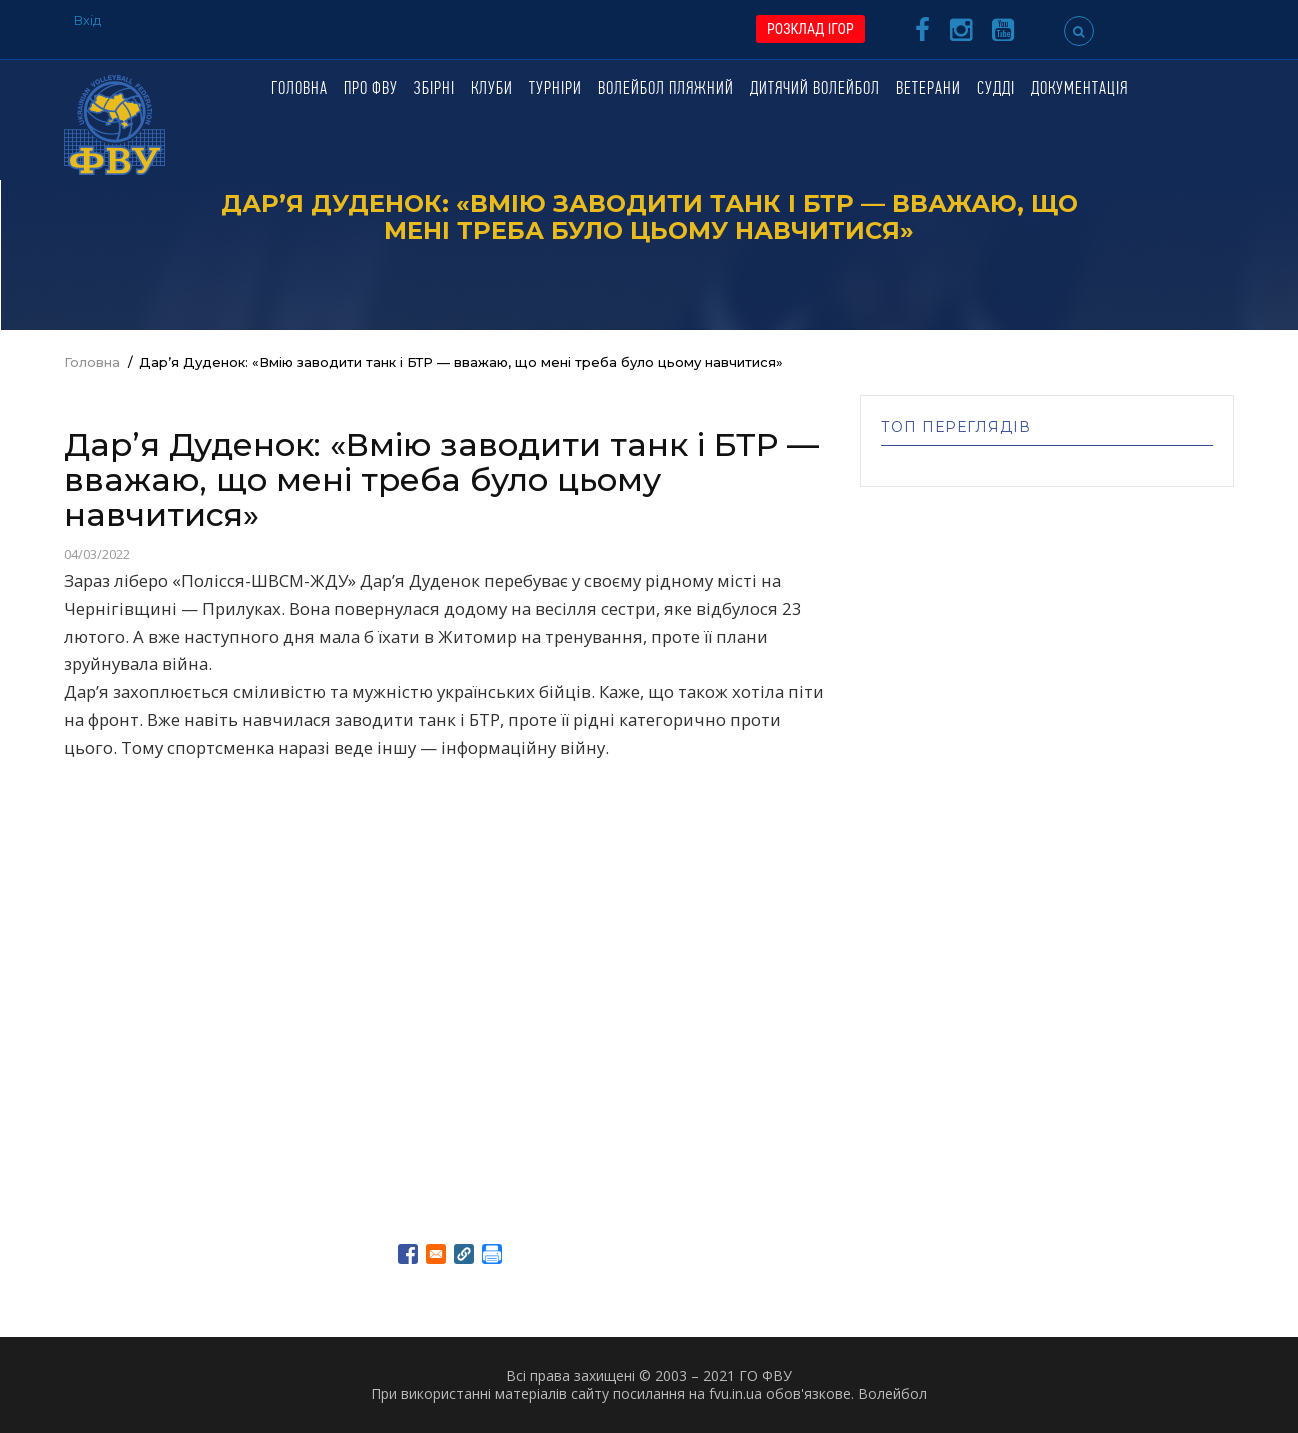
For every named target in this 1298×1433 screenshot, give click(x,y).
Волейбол (892, 1393)
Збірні (434, 89)
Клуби (492, 89)
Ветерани (928, 89)
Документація (1079, 89)
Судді (996, 89)
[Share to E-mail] (436, 1254)
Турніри (555, 89)
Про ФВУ (371, 89)
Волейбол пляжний (666, 89)
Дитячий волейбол (815, 89)
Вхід (87, 20)
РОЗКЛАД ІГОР (810, 29)
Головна (299, 89)
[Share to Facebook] (408, 1254)
